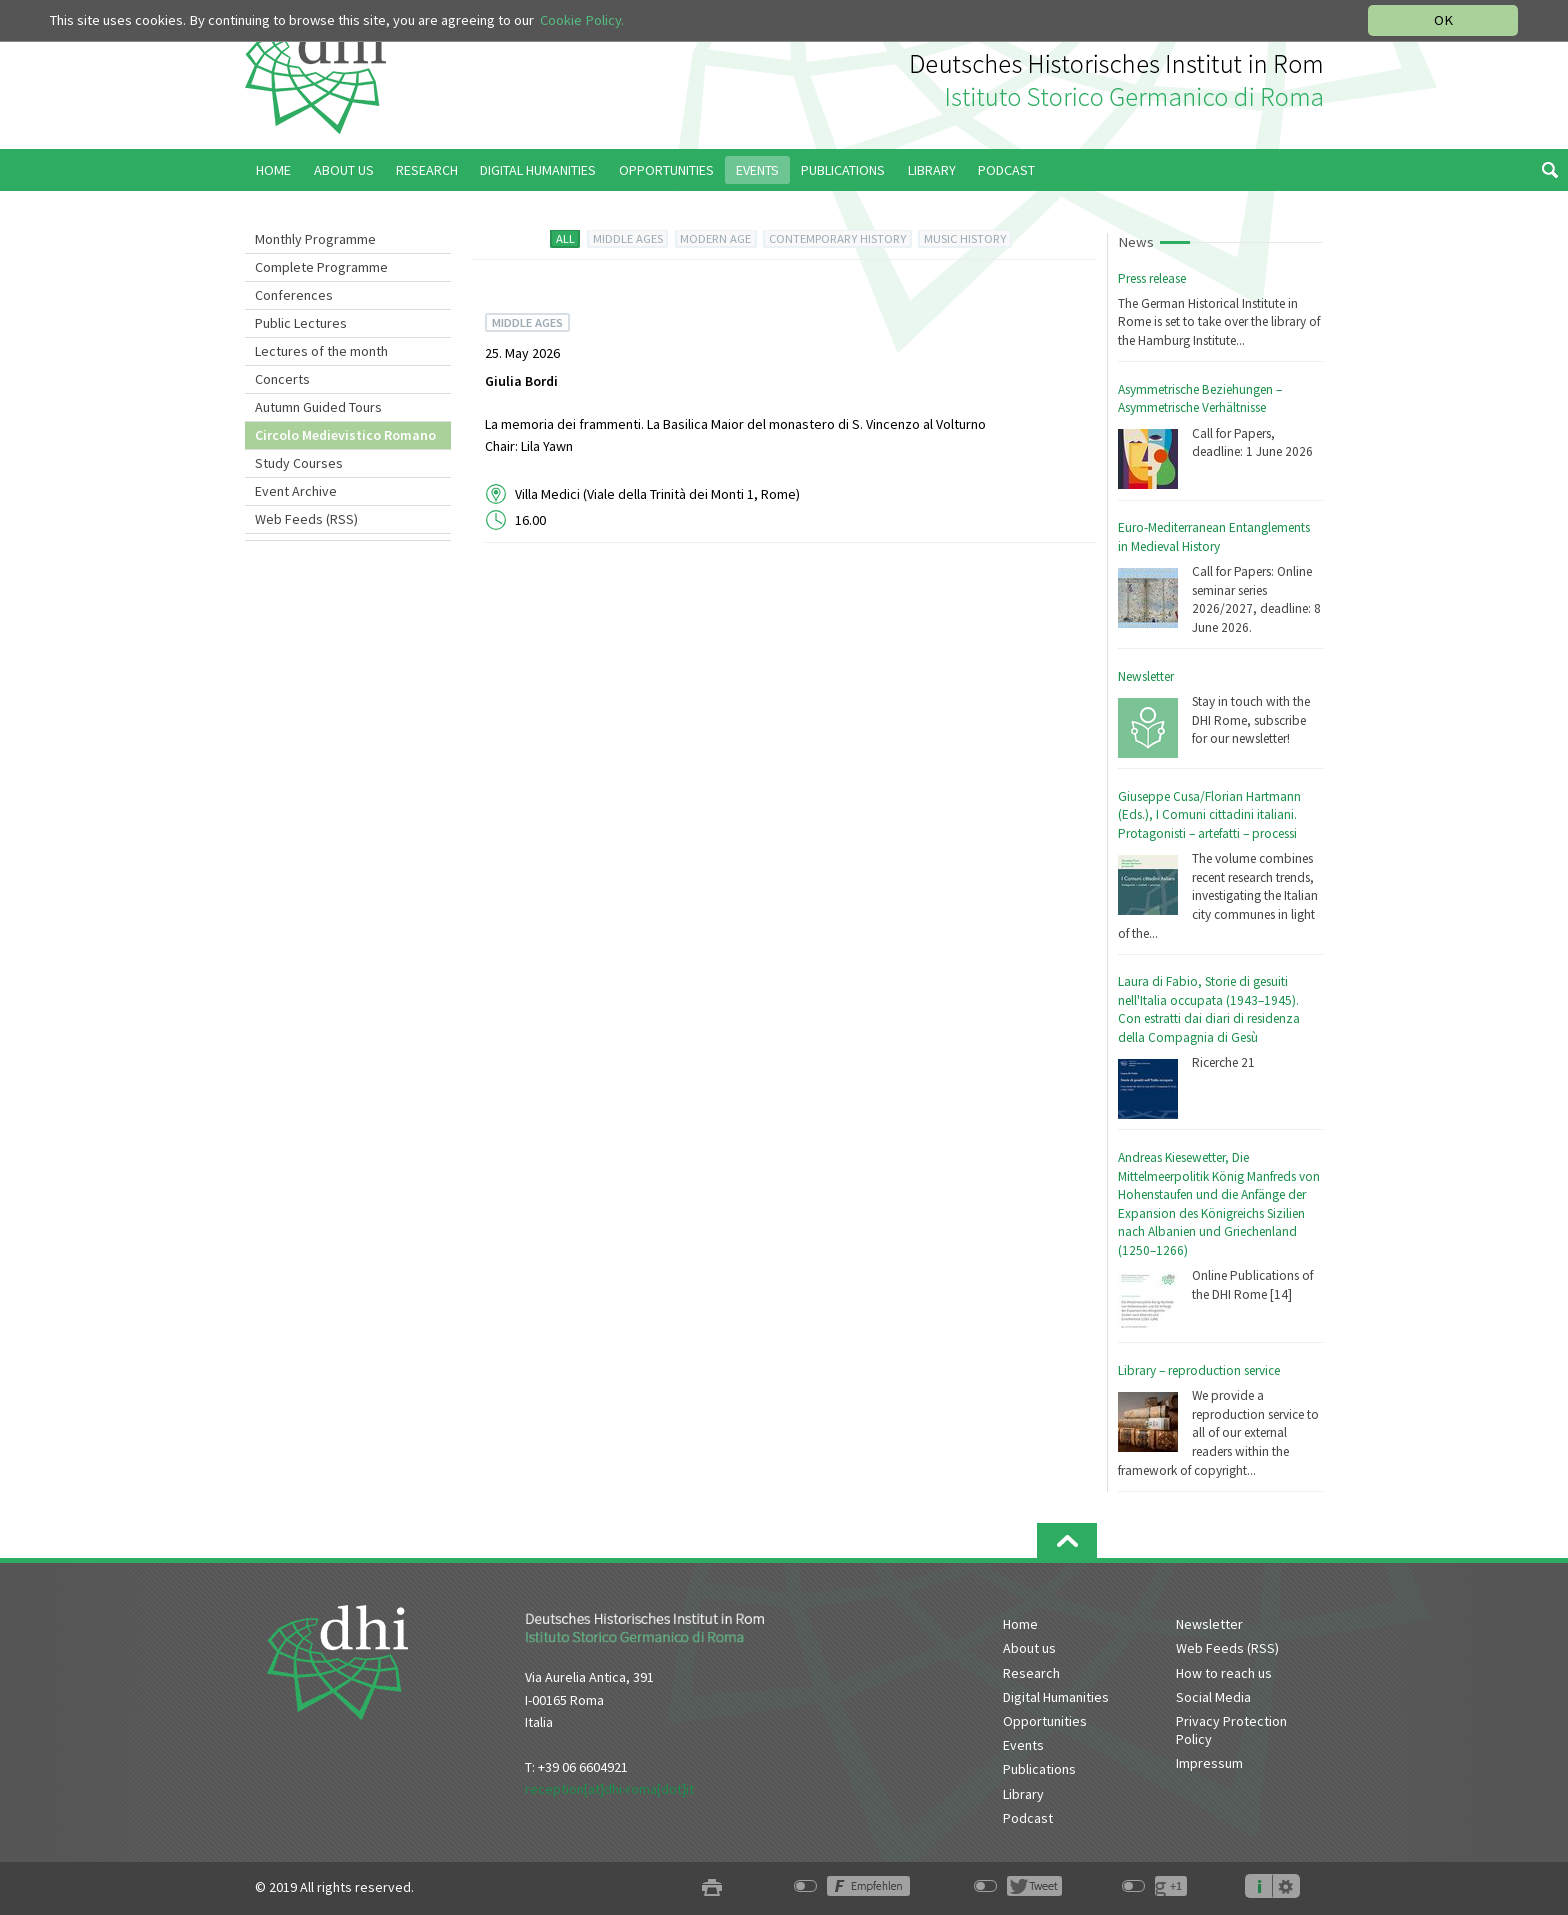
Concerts (282, 379)
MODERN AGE (715, 238)
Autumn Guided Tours (318, 407)
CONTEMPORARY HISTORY (837, 238)
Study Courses (299, 463)
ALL (565, 238)
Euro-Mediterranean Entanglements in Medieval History (1214, 537)
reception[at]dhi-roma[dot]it (609, 1789)
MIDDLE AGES (628, 238)
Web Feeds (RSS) (306, 519)
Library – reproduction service (1199, 1370)
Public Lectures (301, 323)
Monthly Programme (315, 239)
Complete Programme (321, 267)
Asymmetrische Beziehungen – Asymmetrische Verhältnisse (1200, 399)
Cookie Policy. (582, 20)
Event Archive (296, 491)
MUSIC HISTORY (965, 238)
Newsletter (1146, 676)
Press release (1152, 278)
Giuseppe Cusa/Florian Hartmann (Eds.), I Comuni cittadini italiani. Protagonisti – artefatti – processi (1209, 815)
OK (1443, 20)
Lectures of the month (321, 351)
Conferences (294, 295)
